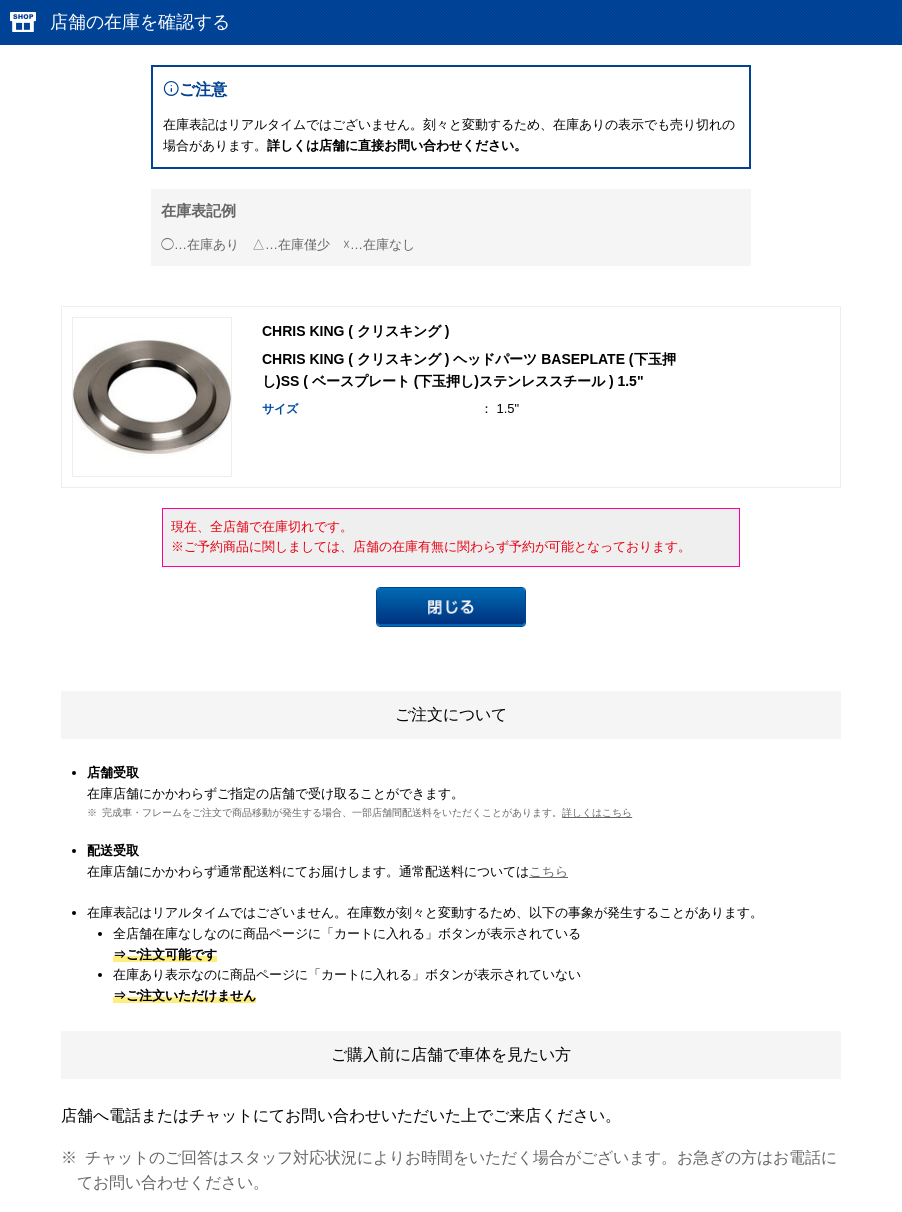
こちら (548, 871)
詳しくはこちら (597, 812)
